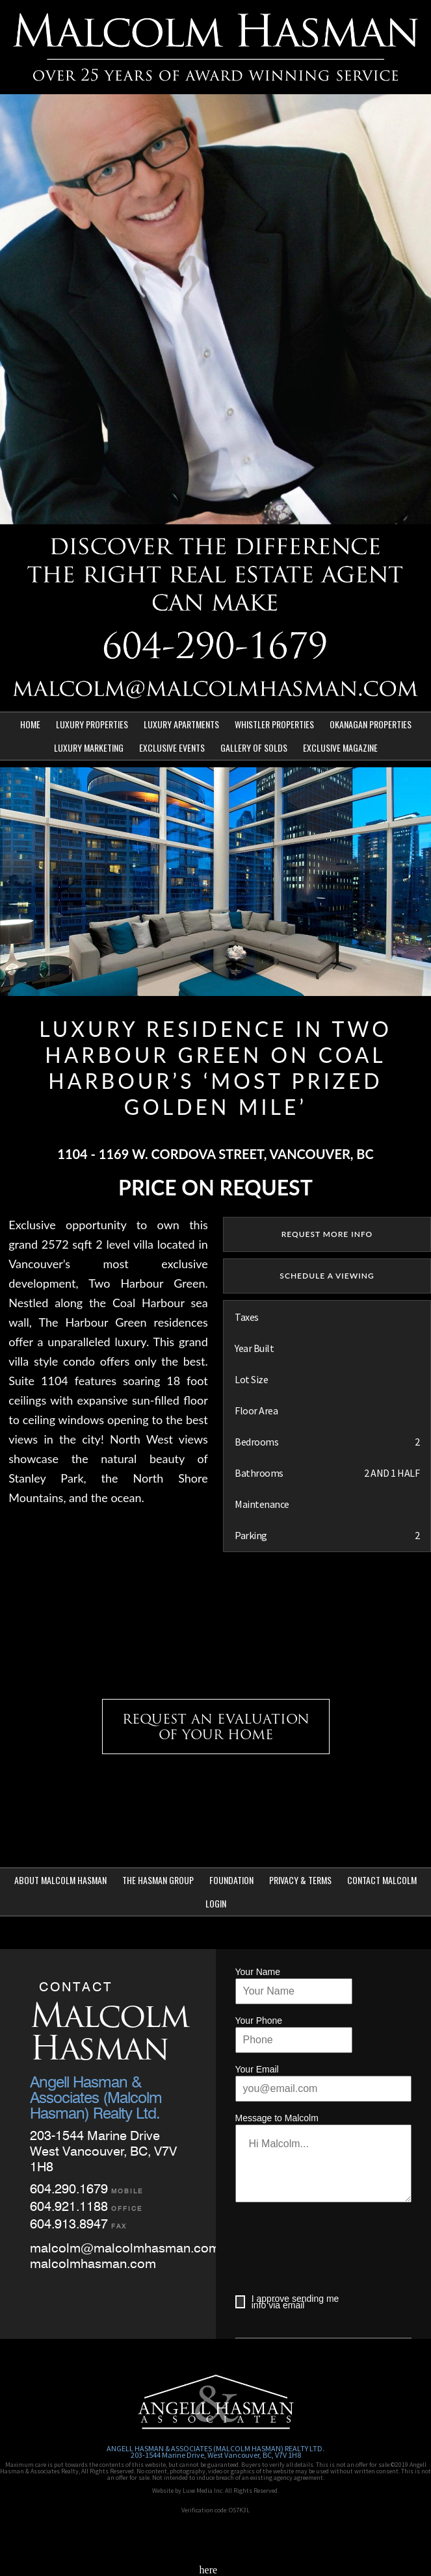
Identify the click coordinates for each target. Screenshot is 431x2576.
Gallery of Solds (253, 747)
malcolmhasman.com (93, 2263)
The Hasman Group (158, 1880)
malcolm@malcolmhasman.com (125, 2248)
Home (30, 724)
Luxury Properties (92, 724)
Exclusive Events (172, 747)
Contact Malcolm (382, 1880)
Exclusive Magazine (340, 747)
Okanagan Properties (370, 724)
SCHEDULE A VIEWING (327, 1276)
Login (215, 1903)
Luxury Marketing (89, 747)
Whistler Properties (274, 724)
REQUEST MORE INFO (327, 1234)
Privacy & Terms (300, 1880)
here (209, 2569)
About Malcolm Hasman (60, 1880)
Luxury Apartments (181, 724)
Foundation (231, 1880)
